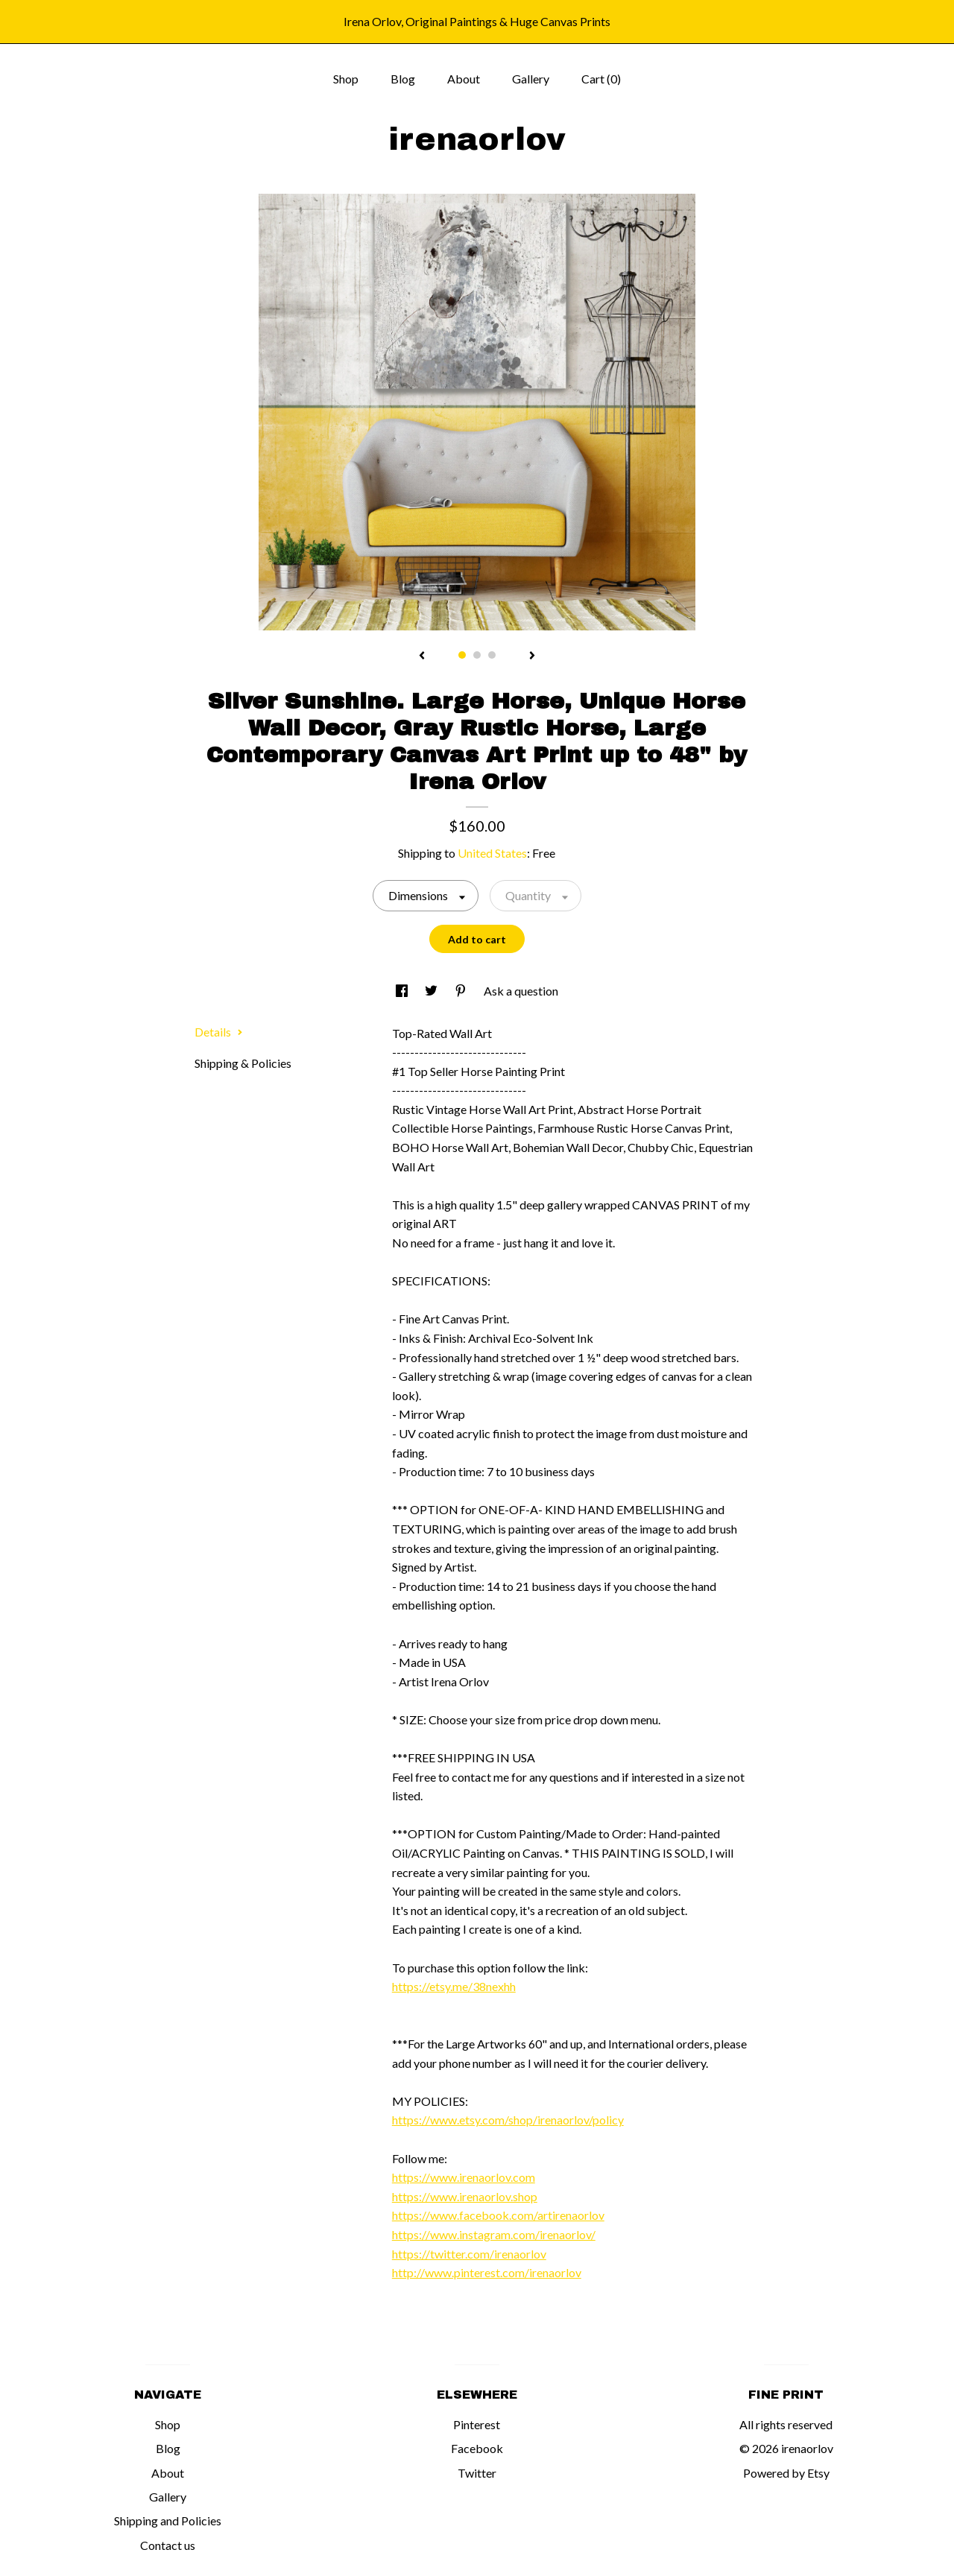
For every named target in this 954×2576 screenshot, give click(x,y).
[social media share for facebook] (403, 991)
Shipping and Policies (167, 2520)
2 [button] (477, 655)
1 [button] (462, 655)
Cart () (601, 79)
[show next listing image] (532, 656)
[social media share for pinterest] (462, 991)
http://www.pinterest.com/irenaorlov (486, 2272)
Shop (345, 79)
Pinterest (476, 2424)
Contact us (167, 2545)
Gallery (530, 79)
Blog (403, 79)
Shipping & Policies (243, 1063)
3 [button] (492, 655)
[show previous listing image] (422, 656)
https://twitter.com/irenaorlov (469, 2254)
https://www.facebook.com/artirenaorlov (498, 2215)
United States (492, 853)
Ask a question (521, 991)
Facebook (477, 2448)
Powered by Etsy (786, 2473)
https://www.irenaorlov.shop (464, 2196)
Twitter (477, 2473)
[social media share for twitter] (432, 991)
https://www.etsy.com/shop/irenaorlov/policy (508, 2120)
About (463, 79)
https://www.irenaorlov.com (463, 2177)
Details (219, 1032)
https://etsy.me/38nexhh (454, 1986)
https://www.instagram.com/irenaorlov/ (494, 2234)
